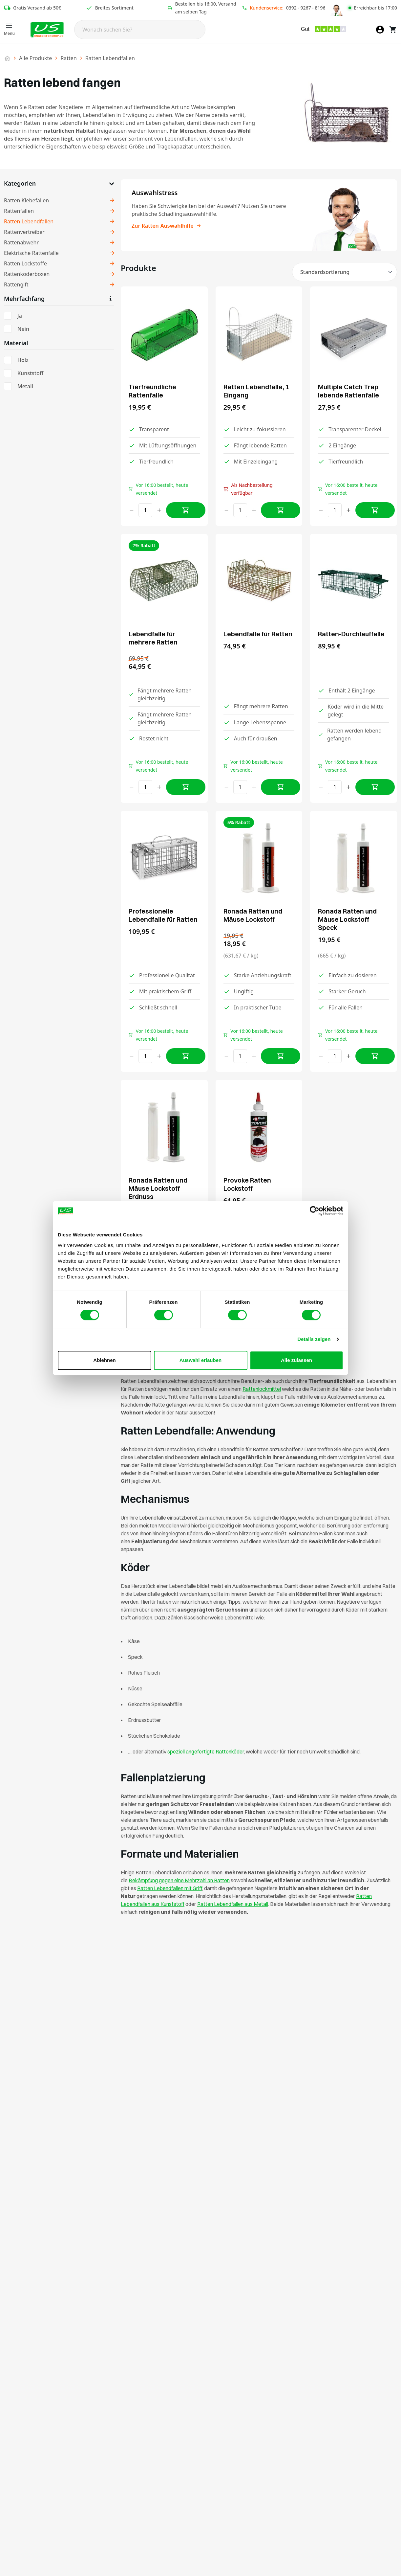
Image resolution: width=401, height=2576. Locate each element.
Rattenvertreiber (24, 232)
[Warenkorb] (393, 30)
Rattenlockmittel (262, 1389)
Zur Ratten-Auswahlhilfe (166, 225)
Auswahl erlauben (200, 1360)
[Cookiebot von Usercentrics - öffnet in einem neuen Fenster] (314, 1211)
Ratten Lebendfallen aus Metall (232, 1904)
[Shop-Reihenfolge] (344, 272)
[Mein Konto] (380, 30)
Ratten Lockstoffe (25, 263)
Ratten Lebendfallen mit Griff (169, 1888)
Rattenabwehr (21, 242)
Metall (25, 386)
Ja (19, 315)
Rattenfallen (19, 211)
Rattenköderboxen (27, 274)
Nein (23, 328)
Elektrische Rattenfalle (31, 253)
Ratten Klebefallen (26, 200)
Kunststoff (30, 373)
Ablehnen (104, 1360)
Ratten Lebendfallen (28, 221)
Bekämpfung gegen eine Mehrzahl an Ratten (179, 1880)
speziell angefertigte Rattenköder (205, 1751)
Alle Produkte (35, 58)
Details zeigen (313, 1339)
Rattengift (16, 284)
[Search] (139, 29)
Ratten (68, 58)
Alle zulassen (296, 1360)
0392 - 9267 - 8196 (306, 8)
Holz (23, 360)
